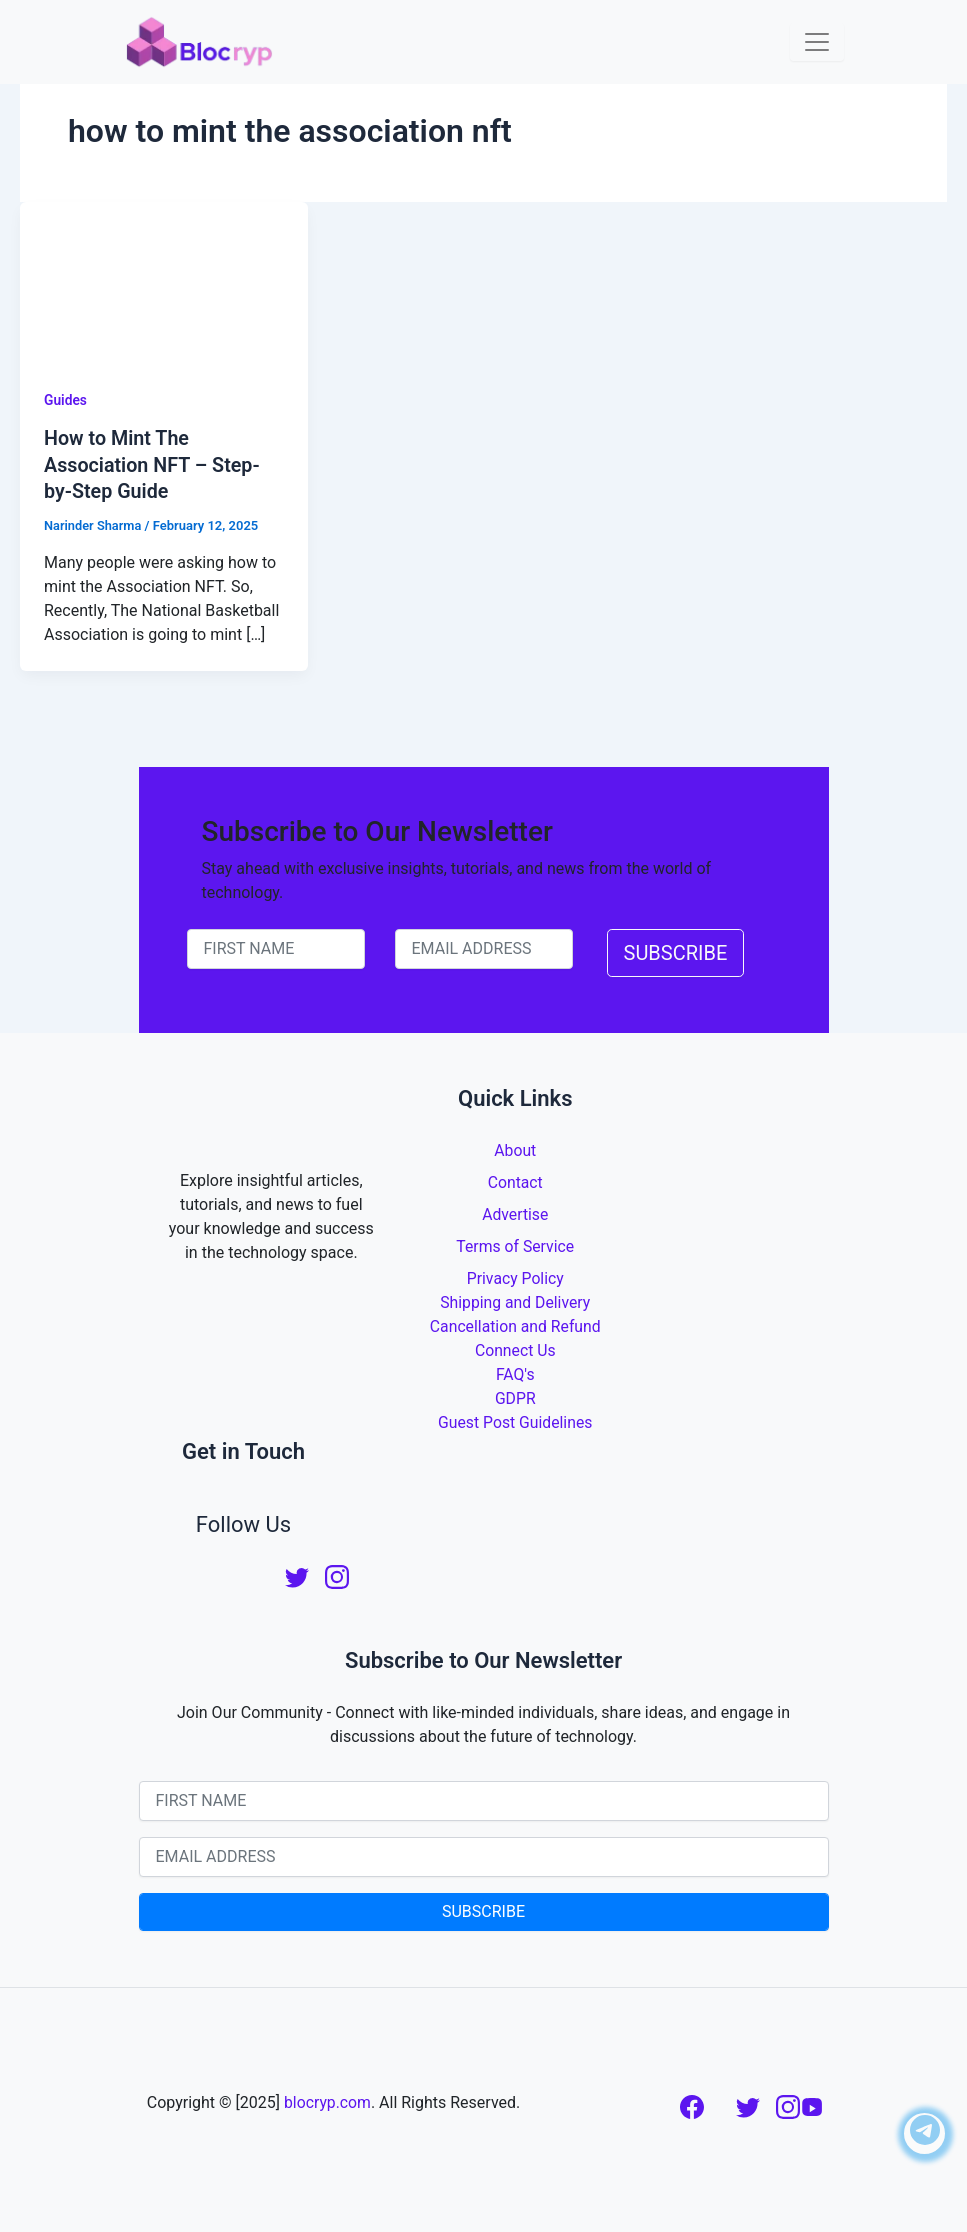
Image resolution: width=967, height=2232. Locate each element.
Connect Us (515, 1348)
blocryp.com (327, 2100)
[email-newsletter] (484, 947)
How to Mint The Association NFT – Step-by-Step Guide (153, 464)
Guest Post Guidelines (515, 1420)
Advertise (515, 1212)
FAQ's (515, 1372)
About (515, 1148)
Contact (515, 1180)
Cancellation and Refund (515, 1324)
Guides (66, 400)
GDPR (515, 1396)
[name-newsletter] (276, 947)
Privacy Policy (515, 1276)
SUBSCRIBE (676, 951)
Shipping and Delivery (515, 1300)
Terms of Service (515, 1244)
